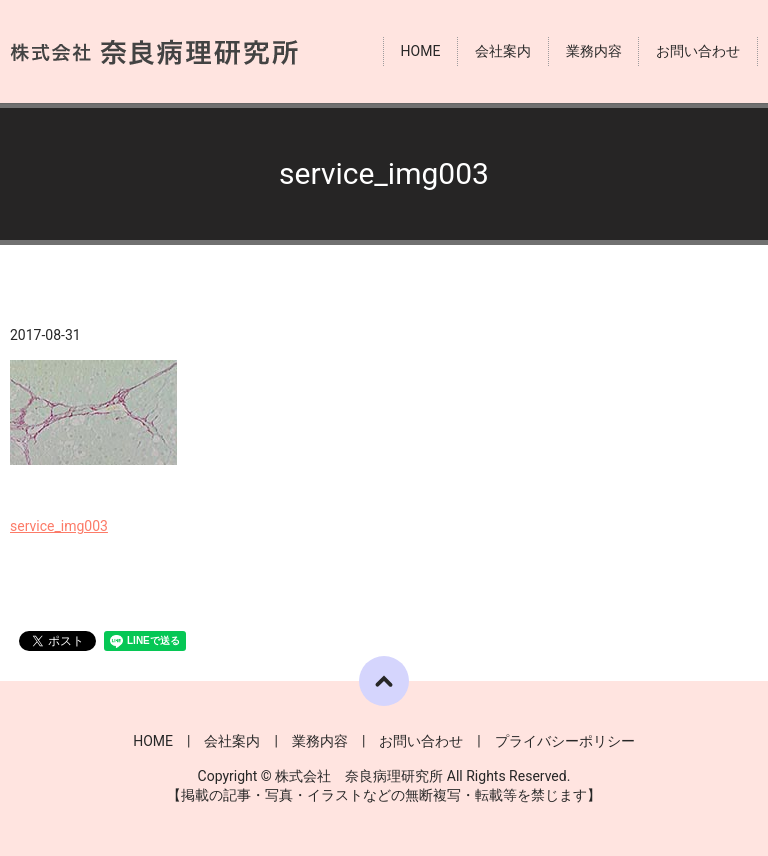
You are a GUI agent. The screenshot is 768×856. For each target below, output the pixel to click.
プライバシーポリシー (565, 741)
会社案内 (503, 51)
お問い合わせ (698, 51)
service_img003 (59, 526)
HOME (421, 51)
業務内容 (594, 51)
